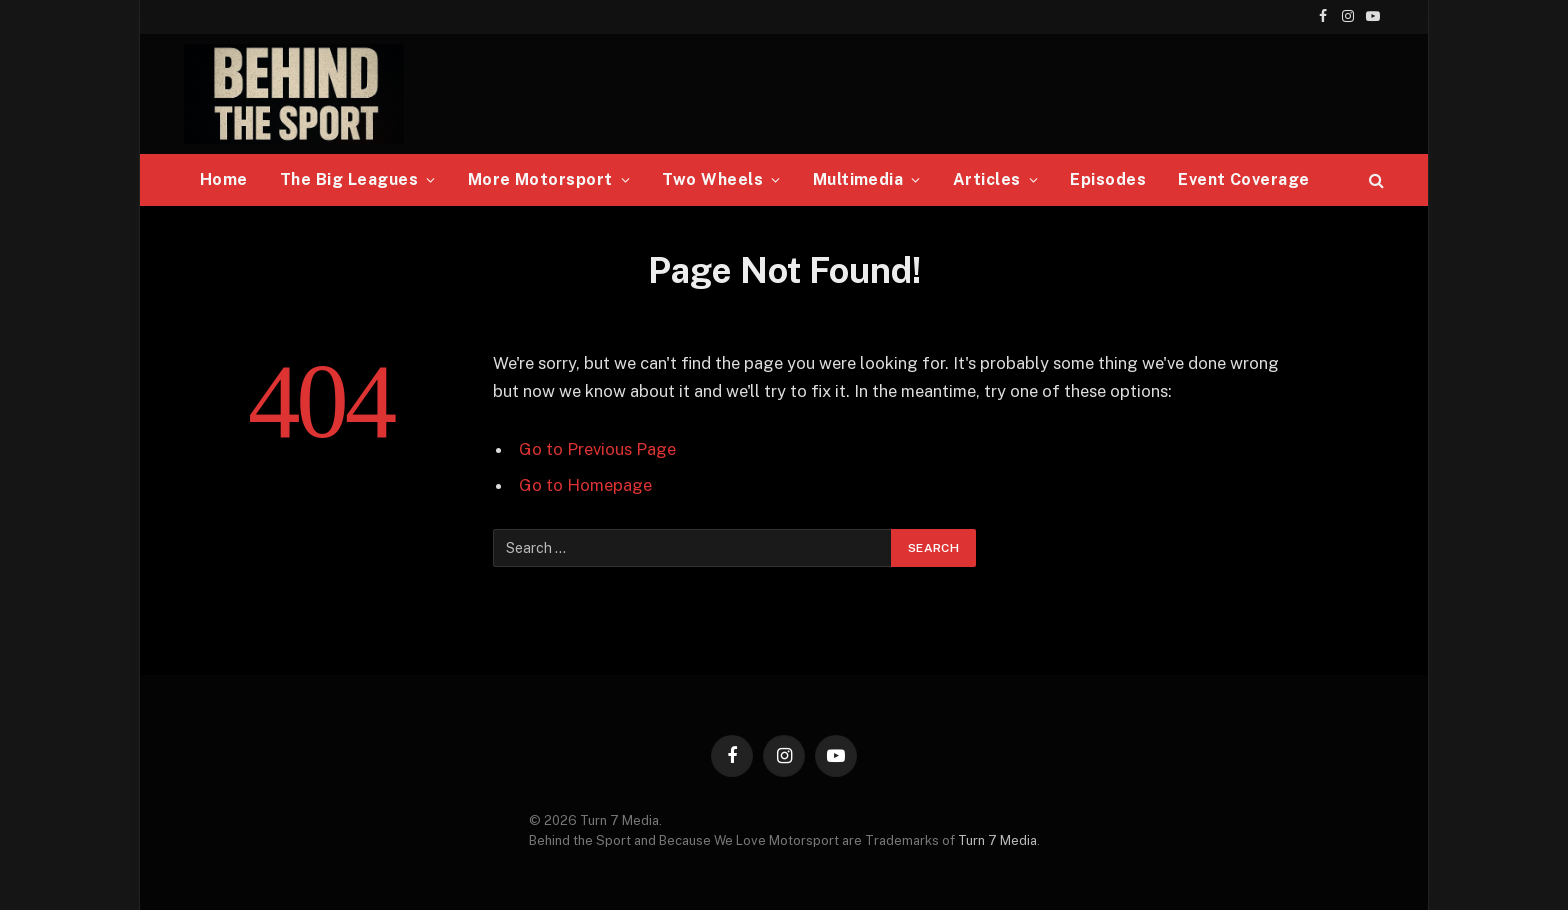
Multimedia (858, 179)
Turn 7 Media (997, 840)
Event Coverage (1244, 179)
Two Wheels (712, 179)
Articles (987, 179)
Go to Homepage (585, 485)
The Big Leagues (349, 179)
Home (224, 179)
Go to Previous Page (597, 449)
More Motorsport (540, 179)
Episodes (1108, 179)
